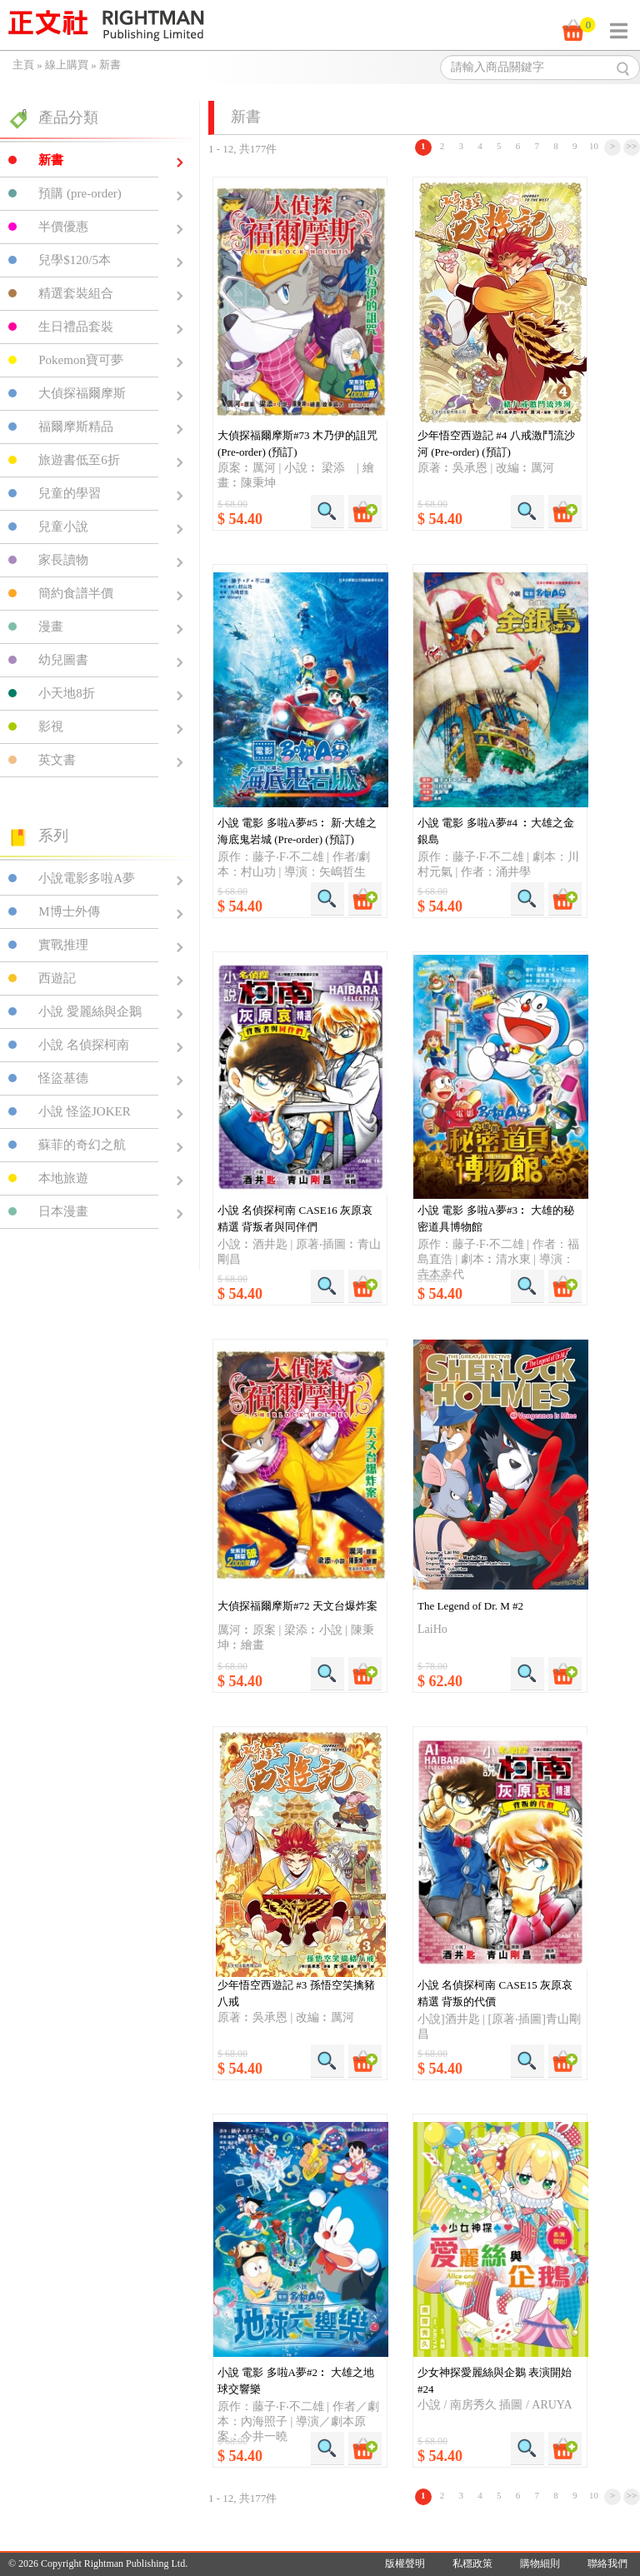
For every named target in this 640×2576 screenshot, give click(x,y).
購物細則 (540, 2563)
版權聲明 (405, 2563)
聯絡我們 (608, 2563)
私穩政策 (472, 2563)
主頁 (23, 64)
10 (593, 146)
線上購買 (66, 64)
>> (632, 146)
